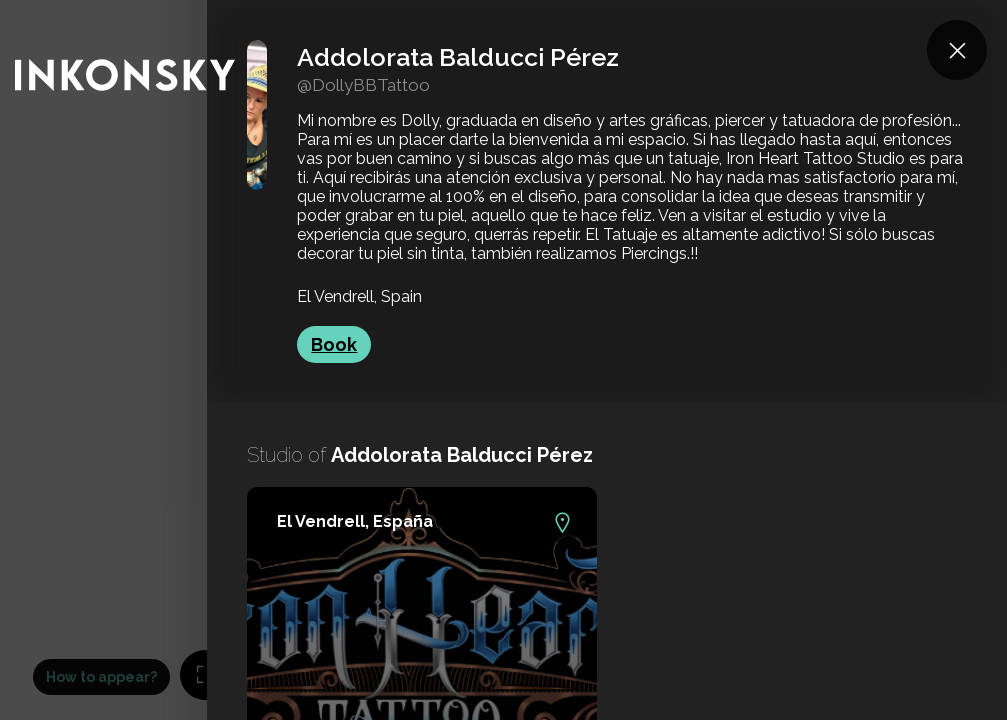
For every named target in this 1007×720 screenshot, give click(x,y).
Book (334, 344)
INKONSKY (41, 9)
